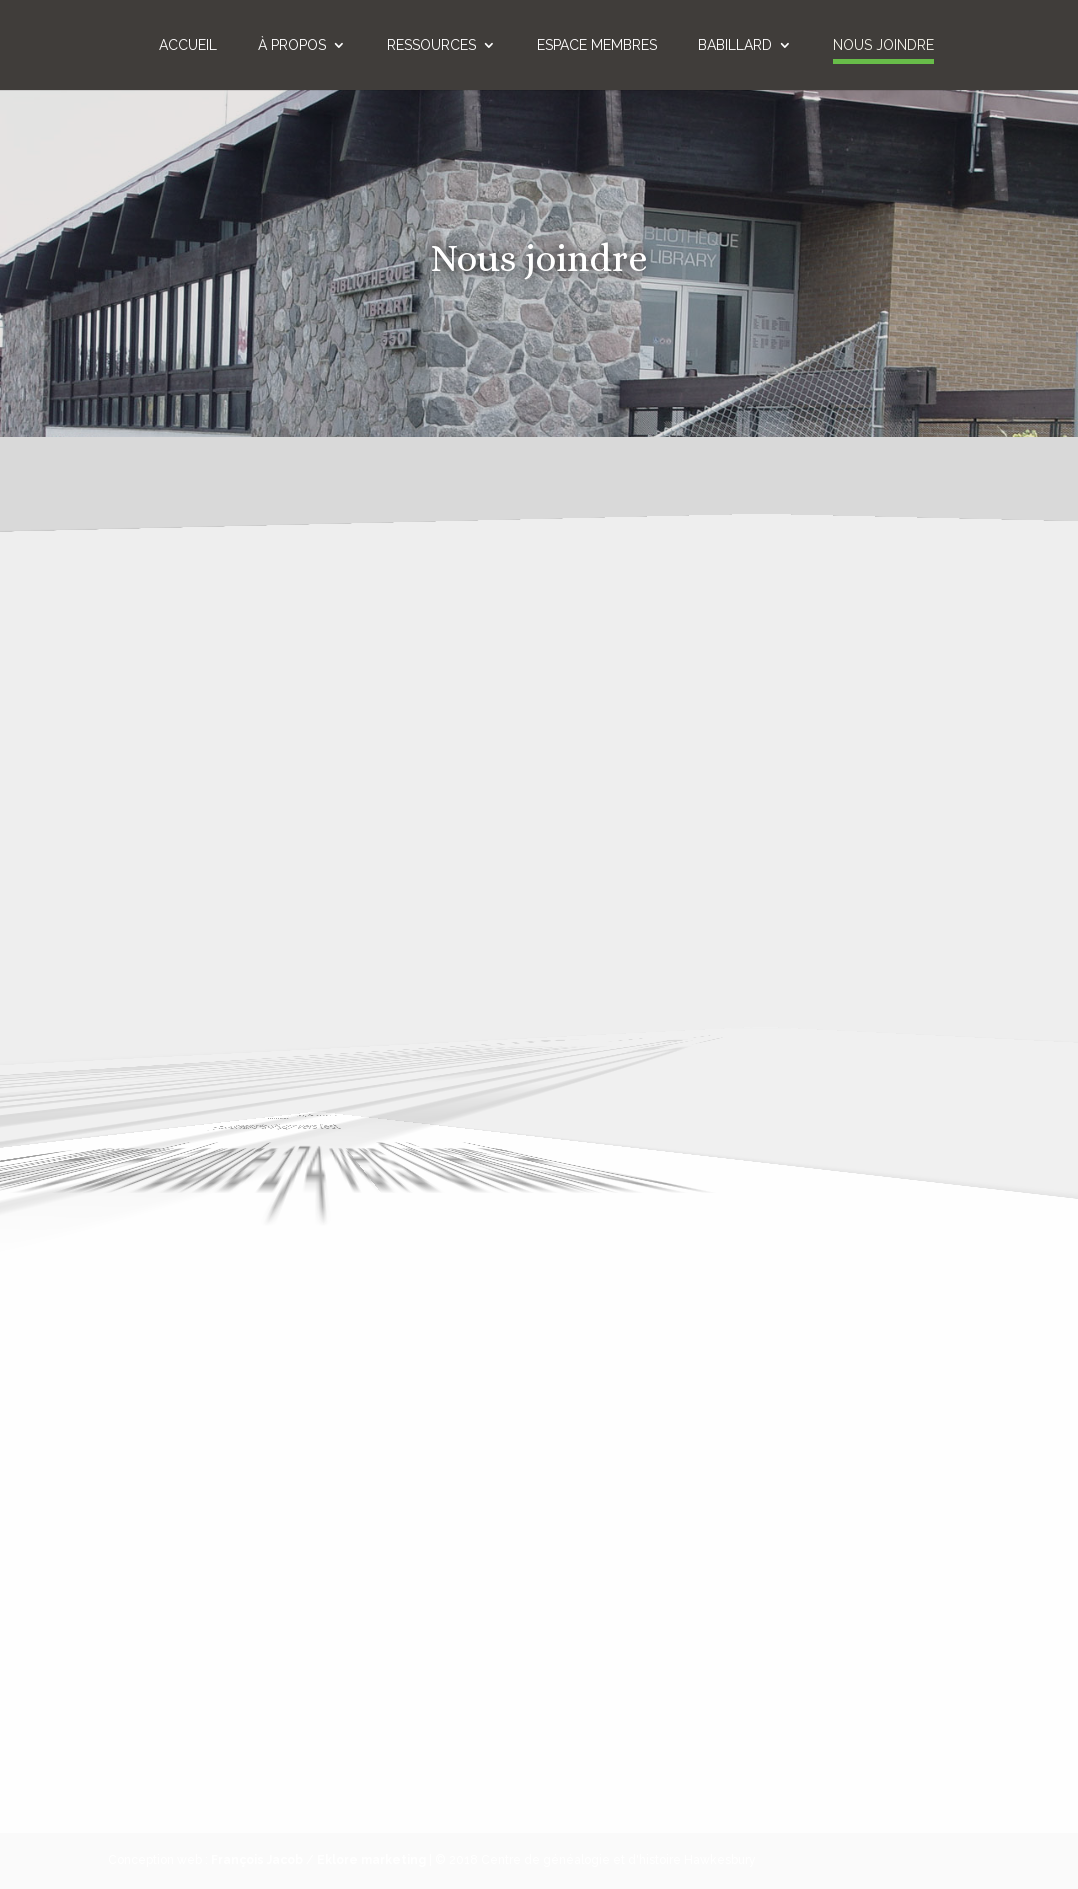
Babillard (735, 45)
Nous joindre (883, 45)
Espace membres (597, 45)
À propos (292, 45)
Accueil (188, 45)
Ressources (431, 45)
